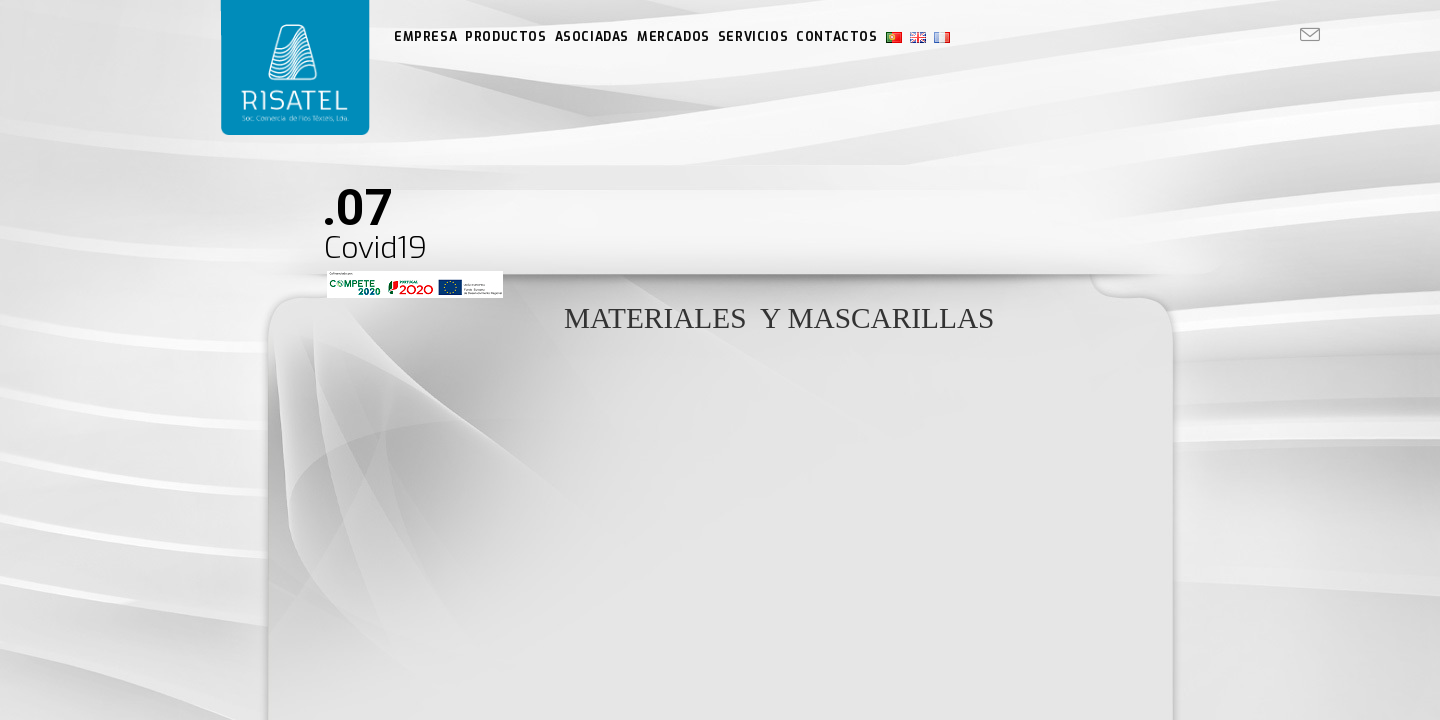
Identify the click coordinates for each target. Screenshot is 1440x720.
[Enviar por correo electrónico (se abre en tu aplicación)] (1310, 35)
